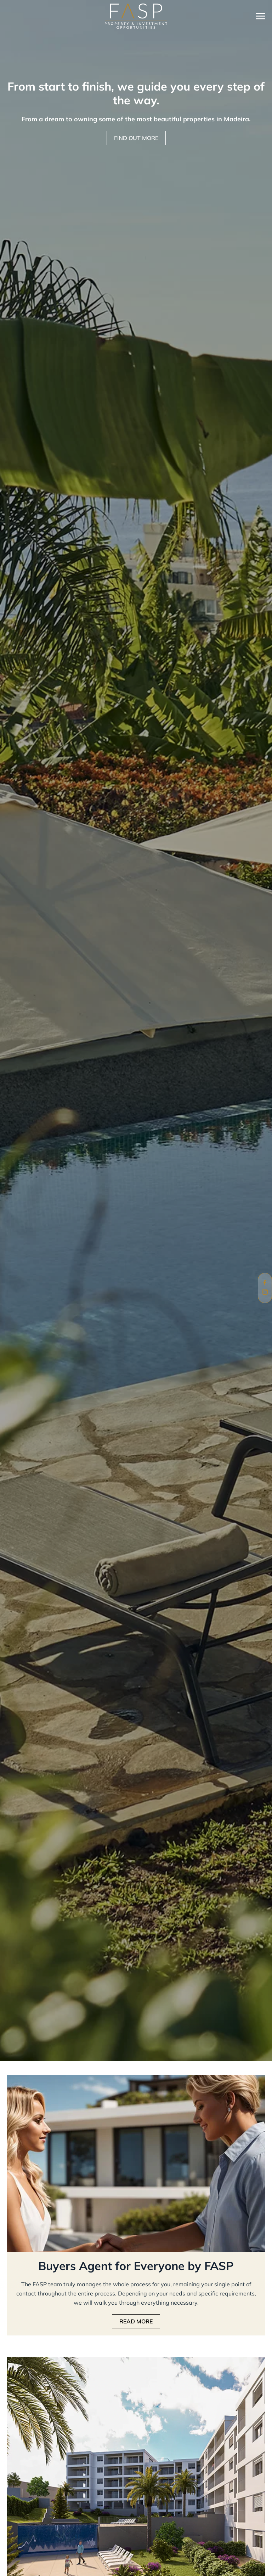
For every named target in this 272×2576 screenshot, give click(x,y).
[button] (260, 16)
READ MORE (136, 2321)
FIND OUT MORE (136, 137)
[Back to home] (136, 16)
